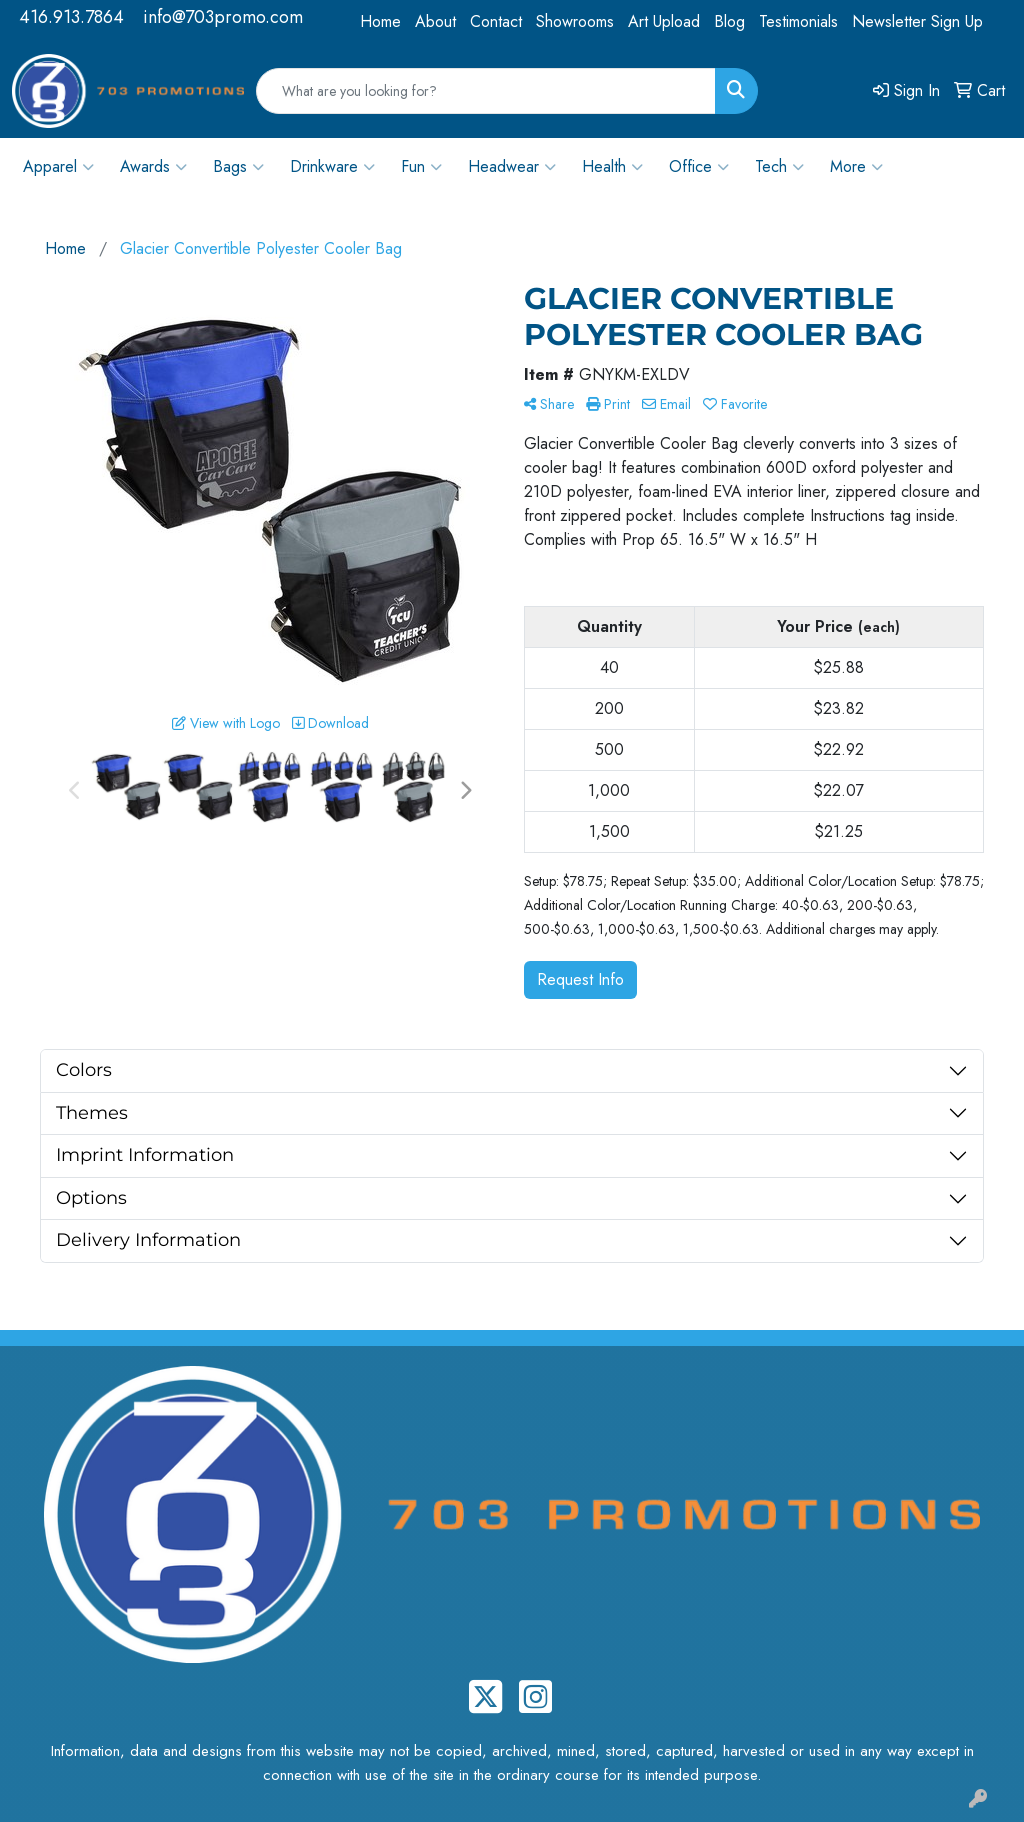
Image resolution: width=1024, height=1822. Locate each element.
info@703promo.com (223, 17)
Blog (729, 21)
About (435, 21)
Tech (779, 167)
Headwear (512, 167)
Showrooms (575, 21)
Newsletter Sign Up (917, 21)
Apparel (58, 167)
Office (699, 167)
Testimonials (798, 21)
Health (612, 167)
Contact (496, 21)
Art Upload (664, 21)
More (856, 167)
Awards (153, 167)
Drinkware (332, 167)
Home (380, 21)
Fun (421, 167)
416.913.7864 (71, 17)
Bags (238, 167)
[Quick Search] (486, 91)
